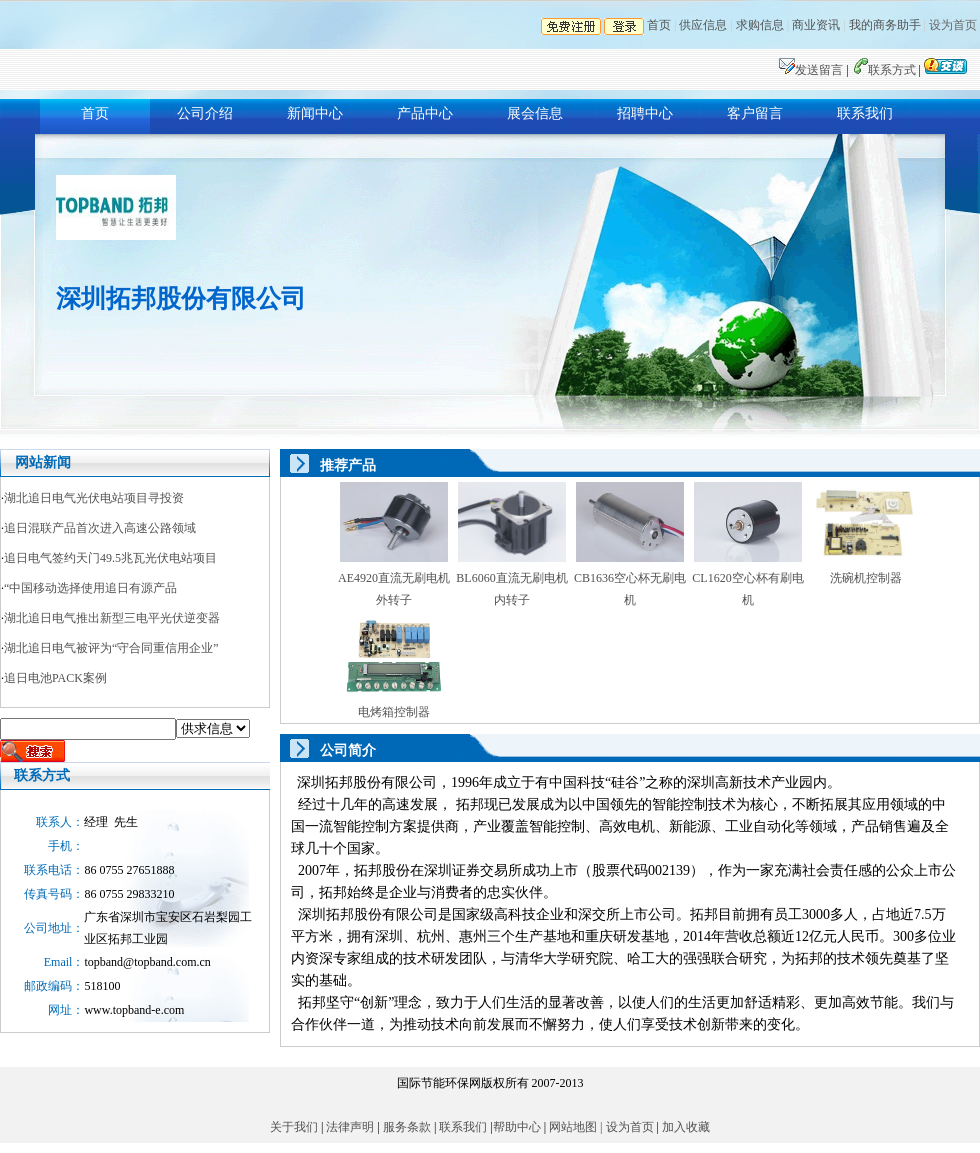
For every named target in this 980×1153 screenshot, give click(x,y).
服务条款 (407, 1127)
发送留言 (820, 70)
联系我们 (865, 113)
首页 (659, 25)
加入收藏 (684, 1127)
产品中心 (425, 113)
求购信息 (760, 25)
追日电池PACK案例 (55, 678)
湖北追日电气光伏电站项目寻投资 (94, 498)
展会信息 (535, 113)
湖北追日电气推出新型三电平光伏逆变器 (112, 618)
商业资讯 (816, 25)
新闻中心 (315, 113)
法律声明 (351, 1127)
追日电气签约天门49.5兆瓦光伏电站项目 (110, 558)
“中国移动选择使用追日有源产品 (90, 588)
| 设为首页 (626, 1127)
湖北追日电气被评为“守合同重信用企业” (111, 648)
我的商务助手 (885, 25)
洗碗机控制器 (866, 578)
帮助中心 (518, 1127)
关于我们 (295, 1127)
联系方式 (893, 70)
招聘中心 (645, 113)
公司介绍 (205, 113)
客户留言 (755, 113)
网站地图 (571, 1127)
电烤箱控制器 (394, 712)
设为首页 (953, 25)
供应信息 (703, 25)
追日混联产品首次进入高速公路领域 (100, 528)
